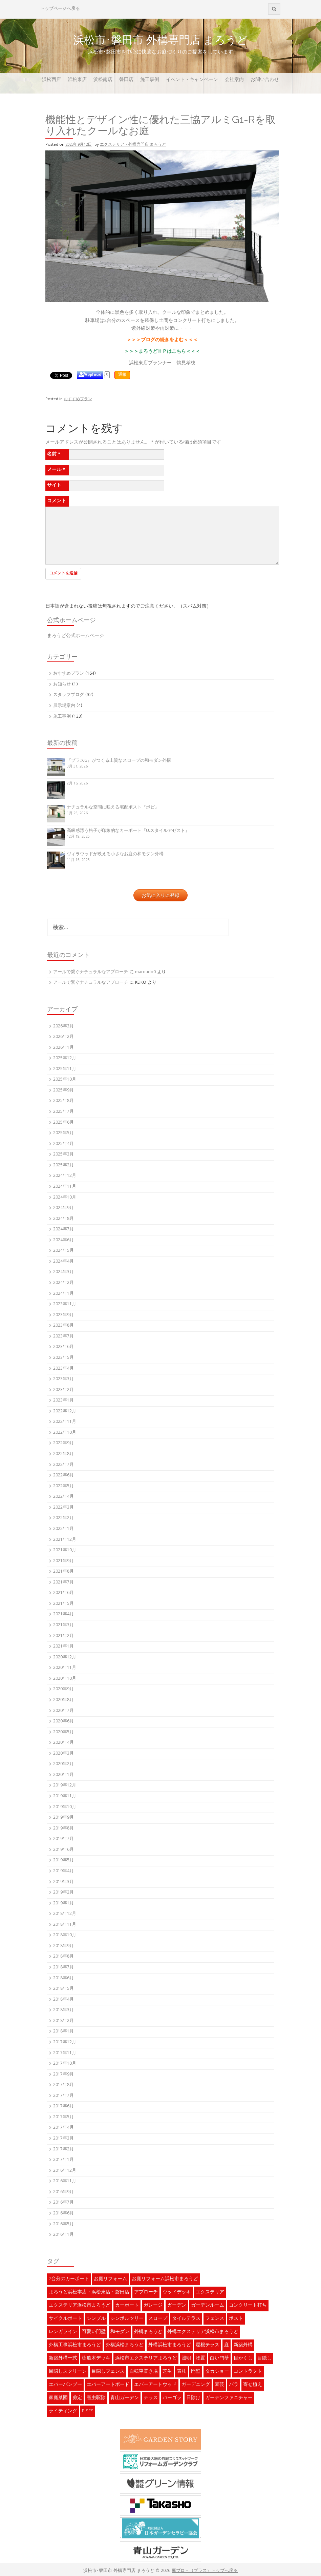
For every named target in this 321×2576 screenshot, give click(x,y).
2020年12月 (64, 1657)
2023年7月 (63, 1336)
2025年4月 (63, 1144)
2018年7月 (63, 1967)
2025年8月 (63, 1101)
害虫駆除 (96, 2398)
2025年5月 (63, 1133)
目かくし (243, 2358)
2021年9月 (63, 1561)
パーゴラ (172, 2398)
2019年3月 (63, 1882)
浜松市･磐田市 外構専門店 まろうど (160, 40)
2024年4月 (63, 1261)
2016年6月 (63, 2213)
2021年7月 (63, 1582)
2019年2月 (63, 1892)
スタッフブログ (68, 695)
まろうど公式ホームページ (75, 636)
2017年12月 (64, 2042)
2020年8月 (63, 1700)
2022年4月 (63, 1496)
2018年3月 (63, 2010)
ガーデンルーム (207, 2305)
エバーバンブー (65, 2385)
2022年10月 (64, 1432)
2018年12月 (64, 1914)
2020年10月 (64, 1678)
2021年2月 (63, 1636)
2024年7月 (63, 1229)
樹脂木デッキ (96, 2358)
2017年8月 (63, 2085)
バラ (233, 2385)
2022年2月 (63, 1518)
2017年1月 (63, 2160)
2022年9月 (63, 1443)
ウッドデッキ (177, 2292)
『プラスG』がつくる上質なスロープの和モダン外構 (119, 760)
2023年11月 (64, 1304)
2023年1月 (63, 1400)
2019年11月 (64, 1796)
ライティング (63, 2411)
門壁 (195, 2371)
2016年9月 (63, 2192)
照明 (186, 2358)
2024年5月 (63, 1250)
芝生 (167, 2371)
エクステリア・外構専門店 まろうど (133, 145)
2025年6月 (63, 1122)
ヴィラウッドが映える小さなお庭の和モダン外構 (115, 854)
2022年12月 (64, 1411)
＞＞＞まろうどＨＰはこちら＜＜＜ (162, 351)
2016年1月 (63, 2234)
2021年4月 (63, 1614)
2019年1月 (63, 1903)
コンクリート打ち (248, 2305)
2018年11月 (64, 1924)
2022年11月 (64, 1422)
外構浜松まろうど (125, 2345)
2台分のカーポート (69, 2279)
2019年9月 (63, 1817)
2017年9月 (63, 2074)
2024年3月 (63, 1272)
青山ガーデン (124, 2398)
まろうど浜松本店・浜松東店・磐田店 (89, 2292)
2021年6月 (63, 1593)
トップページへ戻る (60, 9)
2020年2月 (63, 1764)
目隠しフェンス (108, 2371)
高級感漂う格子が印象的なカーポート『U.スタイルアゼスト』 (128, 831)
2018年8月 (63, 1956)
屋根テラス (207, 2345)
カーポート (127, 2305)
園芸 (219, 2385)
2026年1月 (63, 1047)
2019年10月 (64, 1807)
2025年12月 (64, 1058)
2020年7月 (63, 1711)
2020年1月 (63, 1775)
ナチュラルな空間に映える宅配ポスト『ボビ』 (113, 807)
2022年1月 (63, 1529)
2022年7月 (63, 1465)
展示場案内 (64, 706)
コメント (56, 501)
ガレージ (153, 2305)
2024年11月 (64, 1186)
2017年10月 (64, 2063)
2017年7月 (63, 2096)
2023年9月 (63, 1315)
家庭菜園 (58, 2398)
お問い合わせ (265, 80)
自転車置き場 (143, 2371)
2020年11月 (64, 1668)
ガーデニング (195, 2385)
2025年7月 (63, 1112)
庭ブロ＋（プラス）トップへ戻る (205, 2571)
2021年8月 (63, 1571)
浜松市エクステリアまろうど (146, 2358)
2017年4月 (63, 2127)
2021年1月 (63, 1646)
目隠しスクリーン (68, 2371)
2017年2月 (63, 2149)
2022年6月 (63, 1475)
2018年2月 (63, 2021)
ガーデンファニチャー (229, 2398)
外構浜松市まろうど (169, 2345)
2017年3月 (63, 2138)
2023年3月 (63, 1379)
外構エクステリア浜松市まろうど (202, 2332)
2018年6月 (63, 1978)
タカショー (217, 2371)
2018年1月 (63, 2031)
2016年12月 (64, 2170)
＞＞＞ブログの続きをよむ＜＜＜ (162, 340)
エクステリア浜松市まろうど (79, 2305)
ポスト (236, 2319)
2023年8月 (63, 1325)
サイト (54, 485)
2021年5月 (63, 1604)
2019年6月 (63, 1850)
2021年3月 (63, 1625)
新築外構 (243, 2345)
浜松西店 (51, 80)
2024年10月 (64, 1197)
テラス (151, 2398)
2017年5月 (63, 2117)
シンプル (96, 2319)
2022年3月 (63, 1507)
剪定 (77, 2398)
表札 (181, 2371)
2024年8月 (63, 1219)
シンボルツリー (127, 2319)
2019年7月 (63, 1839)
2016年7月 (63, 2202)
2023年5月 (63, 1358)
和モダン (119, 2332)
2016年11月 (64, 2181)
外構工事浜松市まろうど (75, 2345)
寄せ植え (252, 2385)
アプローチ (146, 2292)
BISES (87, 2411)
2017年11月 (64, 2053)
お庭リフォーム (110, 2279)
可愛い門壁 (94, 2332)
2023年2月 (63, 1390)
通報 (122, 375)
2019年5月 (63, 1860)
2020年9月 (63, 1689)
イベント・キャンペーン (192, 80)
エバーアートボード (108, 2385)
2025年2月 (63, 1165)
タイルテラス (186, 2319)
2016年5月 (63, 2224)
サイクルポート (65, 2319)
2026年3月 (63, 1026)
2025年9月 (63, 1090)
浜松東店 (77, 80)
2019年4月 (63, 1871)
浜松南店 (102, 80)
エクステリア (210, 2292)
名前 (53, 454)
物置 (200, 2358)
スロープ (157, 2319)
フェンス (214, 2319)
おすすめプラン (78, 399)
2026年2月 (63, 1037)
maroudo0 (145, 972)
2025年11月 (64, 1069)
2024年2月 (63, 1283)
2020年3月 (63, 1753)
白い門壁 (219, 2358)
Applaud (93, 375)
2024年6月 (63, 1240)
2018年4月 (63, 1999)
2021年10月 (64, 1550)
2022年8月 (63, 1454)
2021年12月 (64, 1539)
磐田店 (126, 80)
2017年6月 (63, 2106)
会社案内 (234, 80)
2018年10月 (64, 1935)
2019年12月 (64, 1785)
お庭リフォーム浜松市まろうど (165, 2279)
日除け (193, 2398)
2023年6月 (63, 1347)
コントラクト (248, 2371)
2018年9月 (63, 1946)
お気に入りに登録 (160, 895)
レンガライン (63, 2332)
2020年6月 (63, 1721)
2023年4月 (63, 1368)
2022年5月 (63, 1486)
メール (56, 470)
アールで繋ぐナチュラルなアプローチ (90, 972)
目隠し (264, 2358)
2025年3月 (63, 1154)
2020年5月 (63, 1732)
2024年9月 (63, 1208)
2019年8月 (63, 1828)
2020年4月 (63, 1742)
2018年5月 (63, 1988)
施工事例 (149, 80)
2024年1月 (63, 1293)
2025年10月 (64, 1079)
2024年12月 (64, 1176)
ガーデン (176, 2305)
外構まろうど (148, 2332)
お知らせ (62, 684)
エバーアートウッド (155, 2385)
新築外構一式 (63, 2358)
